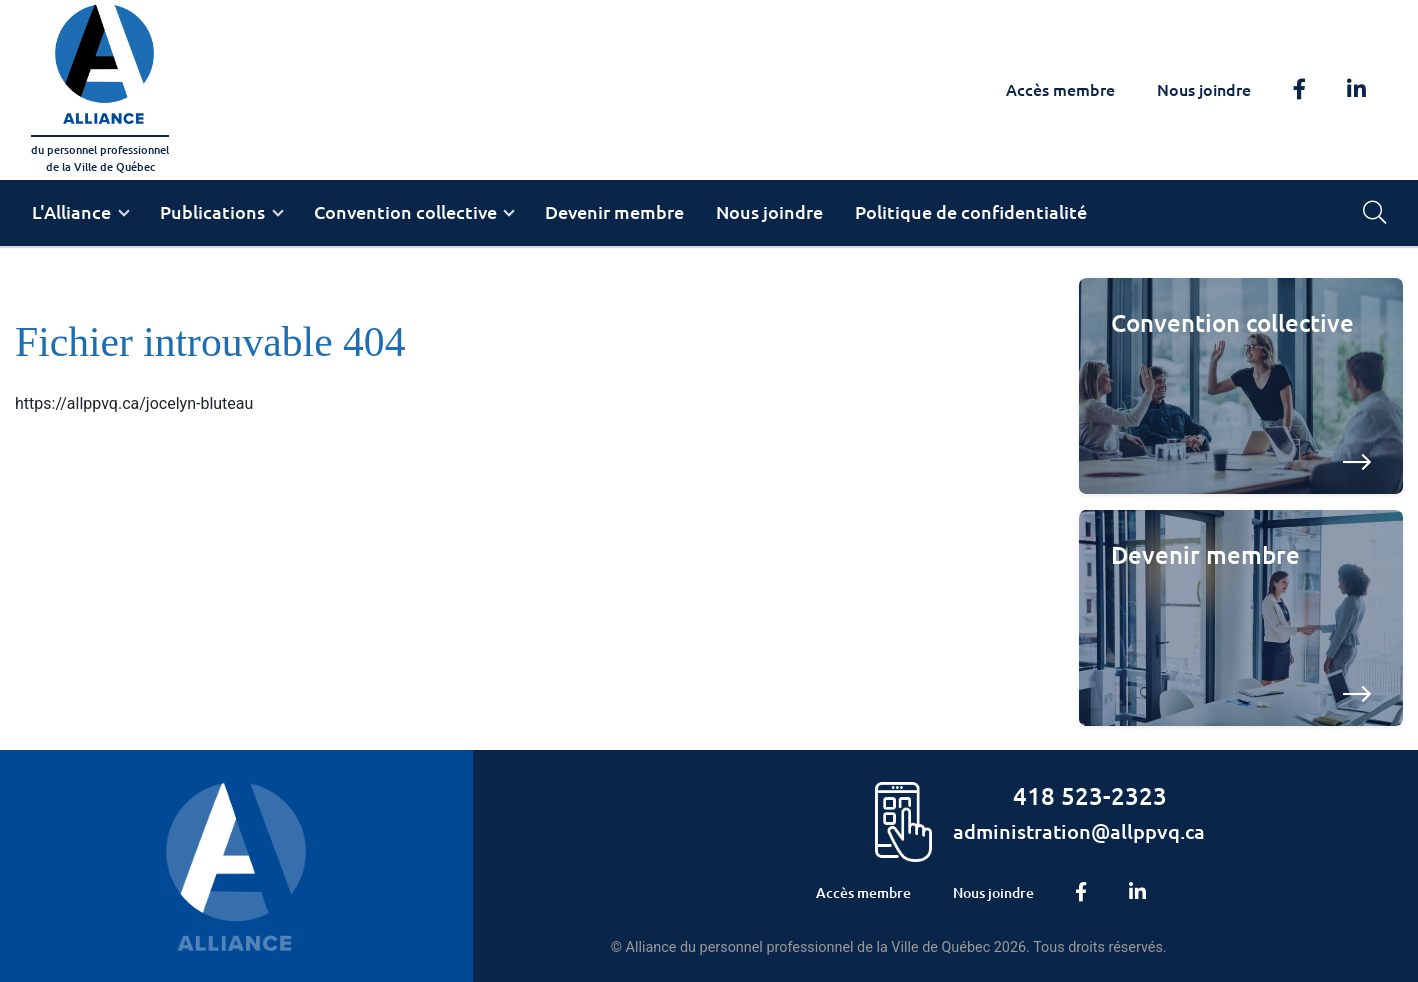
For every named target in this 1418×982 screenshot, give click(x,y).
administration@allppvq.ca (1079, 830)
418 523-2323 (1090, 795)
